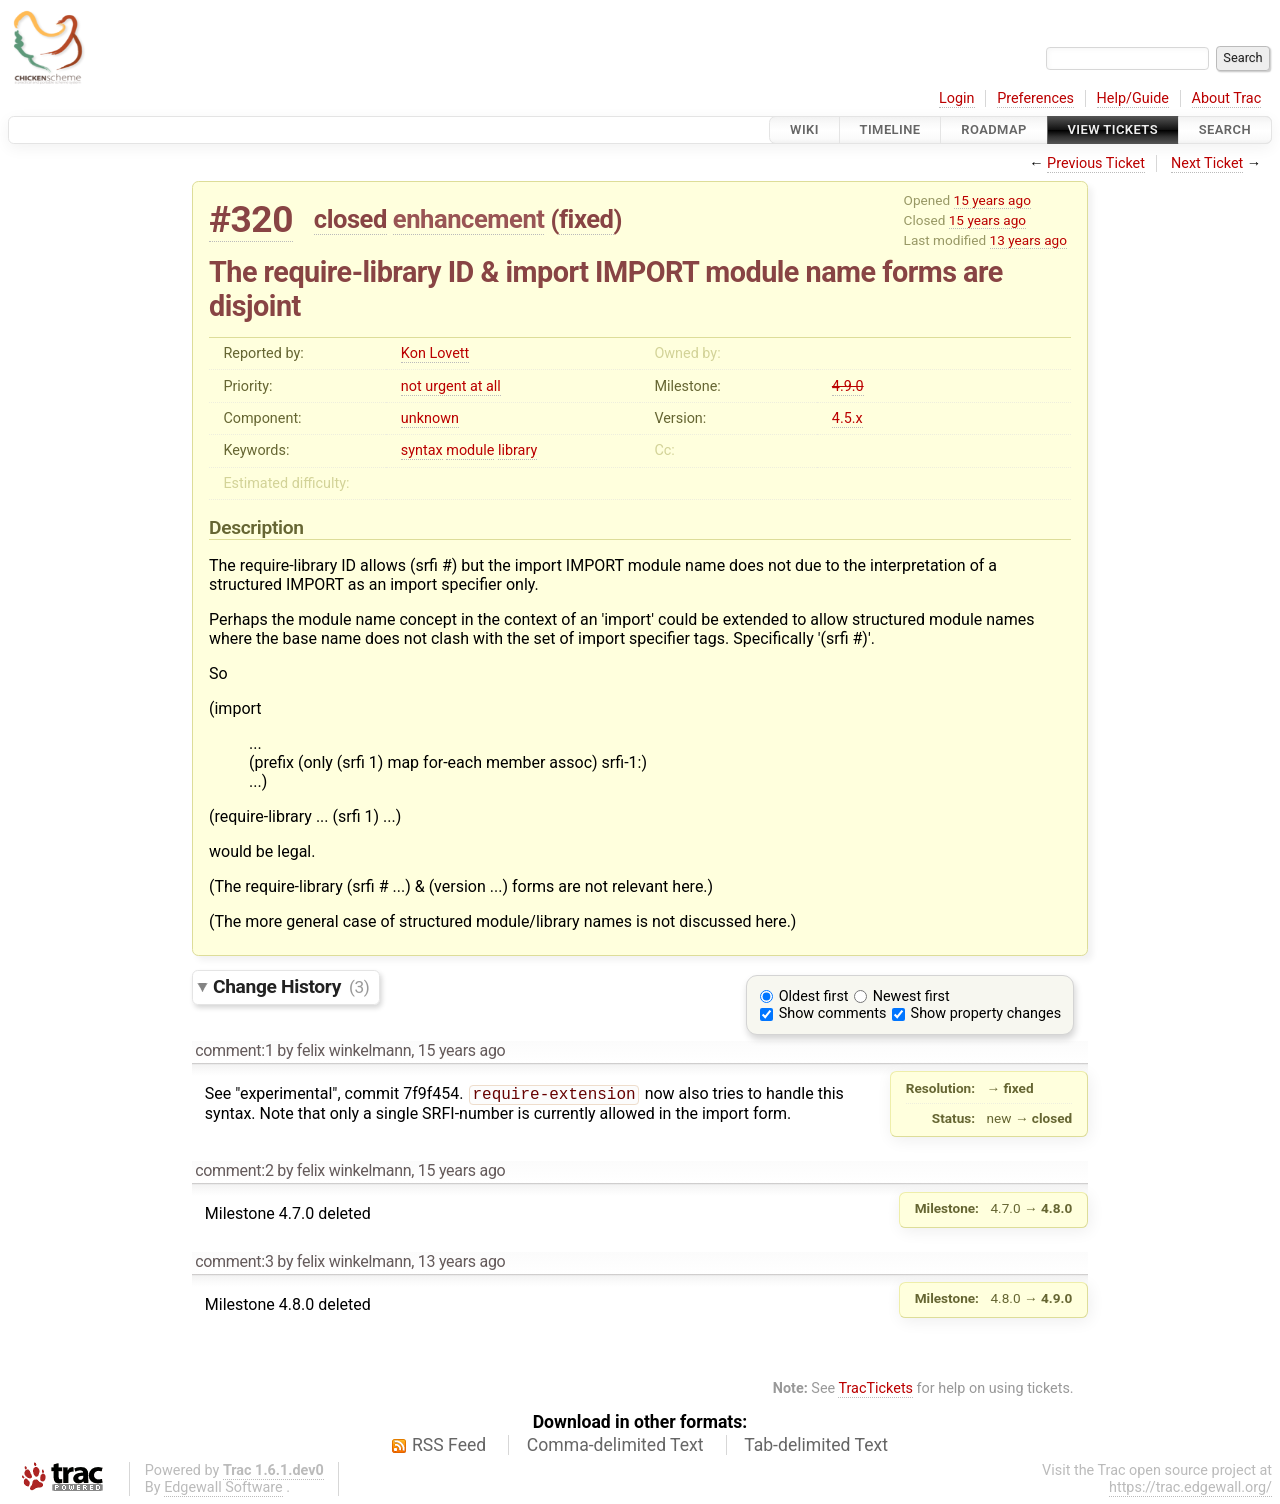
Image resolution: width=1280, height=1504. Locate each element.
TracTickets (875, 1388)
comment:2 (234, 1170)
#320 (251, 219)
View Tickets (1113, 129)
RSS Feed (449, 1445)
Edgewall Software (223, 1487)
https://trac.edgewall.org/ (1190, 1487)
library (517, 450)
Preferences (1035, 98)
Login (957, 98)
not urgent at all (451, 386)
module (470, 450)
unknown (430, 418)
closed (350, 219)
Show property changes (986, 1013)
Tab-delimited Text (816, 1445)
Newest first (911, 996)
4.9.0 (848, 386)
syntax (422, 450)
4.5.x (847, 418)
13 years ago (1028, 240)
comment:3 (234, 1261)
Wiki (804, 129)
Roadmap (994, 129)
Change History (291, 986)
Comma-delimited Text (615, 1445)
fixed (586, 219)
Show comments (833, 1013)
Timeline (890, 129)
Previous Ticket (1096, 163)
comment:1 (234, 1050)
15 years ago (992, 200)
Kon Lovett (435, 353)
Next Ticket (1207, 163)
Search (1225, 129)
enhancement (469, 219)
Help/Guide (1133, 98)
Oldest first (814, 996)
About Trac (1227, 98)
